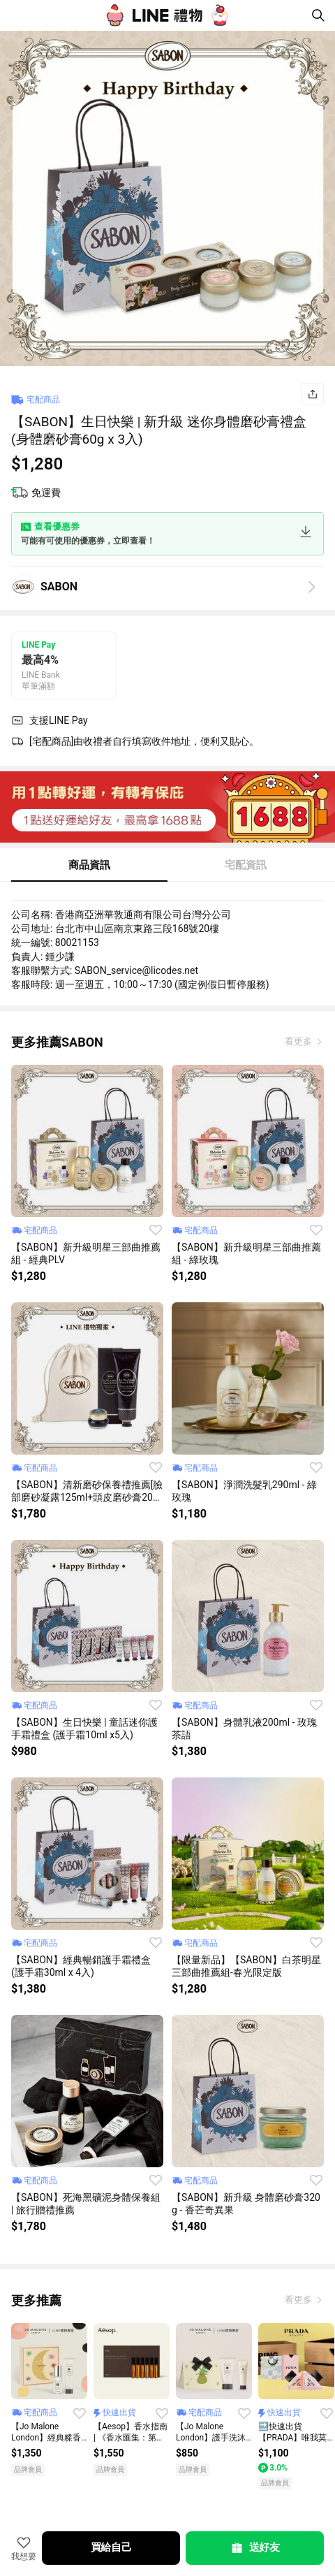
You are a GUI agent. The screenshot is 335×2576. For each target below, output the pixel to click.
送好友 (255, 2548)
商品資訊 (89, 865)
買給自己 (111, 2547)
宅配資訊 (246, 865)
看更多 (299, 1041)
